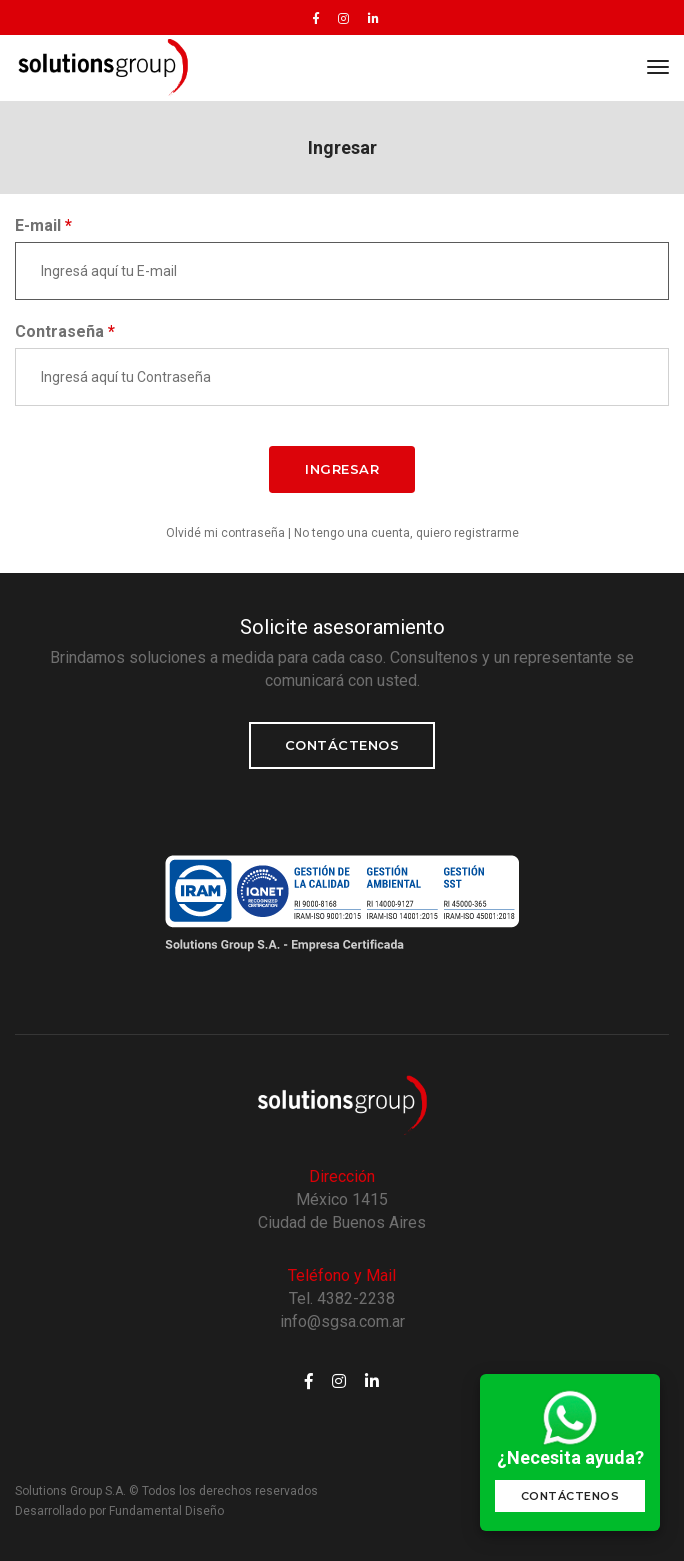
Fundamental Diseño (166, 1511)
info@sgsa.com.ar (342, 1321)
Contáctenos (342, 745)
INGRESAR (342, 469)
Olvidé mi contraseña (225, 533)
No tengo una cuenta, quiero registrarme (406, 533)
